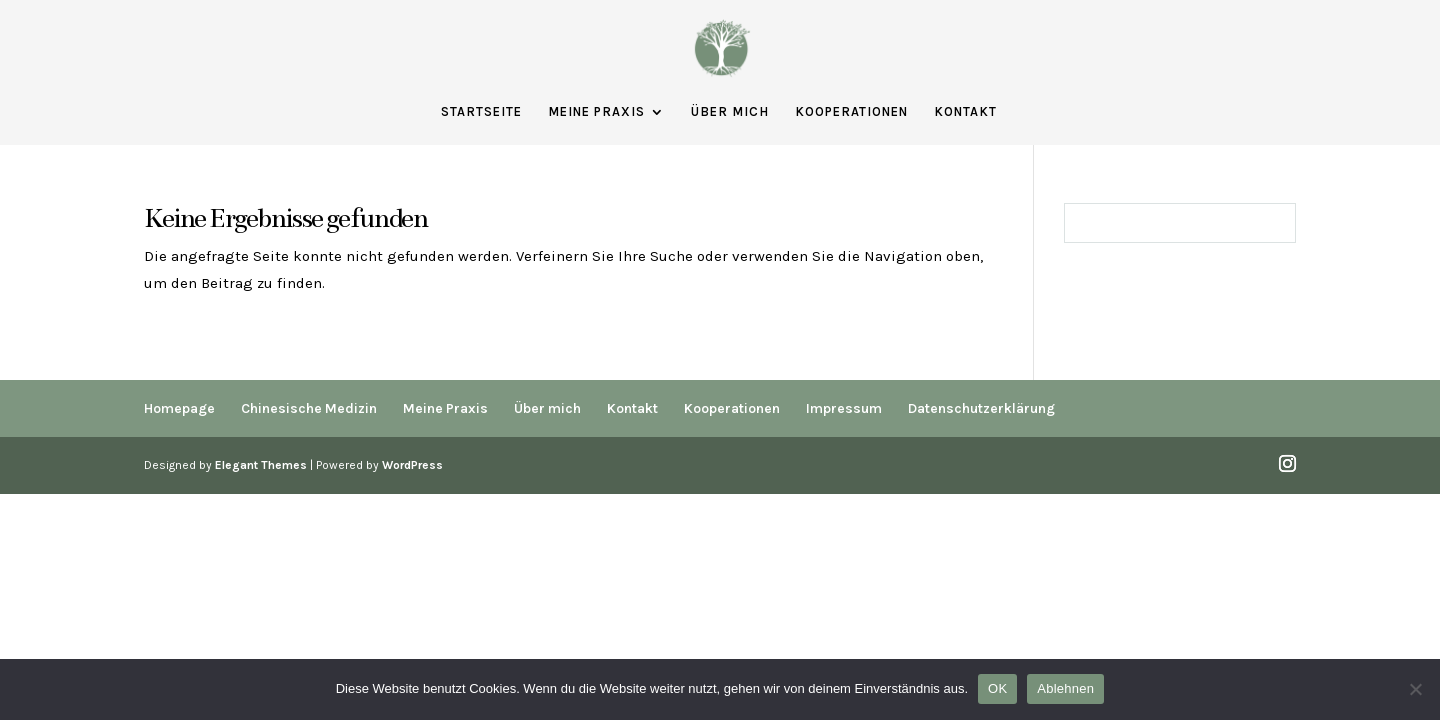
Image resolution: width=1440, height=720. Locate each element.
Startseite (481, 112)
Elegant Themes (261, 465)
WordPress (412, 465)
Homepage (179, 408)
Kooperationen (851, 112)
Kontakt (965, 112)
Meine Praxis (596, 112)
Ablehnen (1065, 688)
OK (997, 688)
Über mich (730, 112)
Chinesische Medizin (309, 408)
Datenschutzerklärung (981, 408)
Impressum (844, 408)
